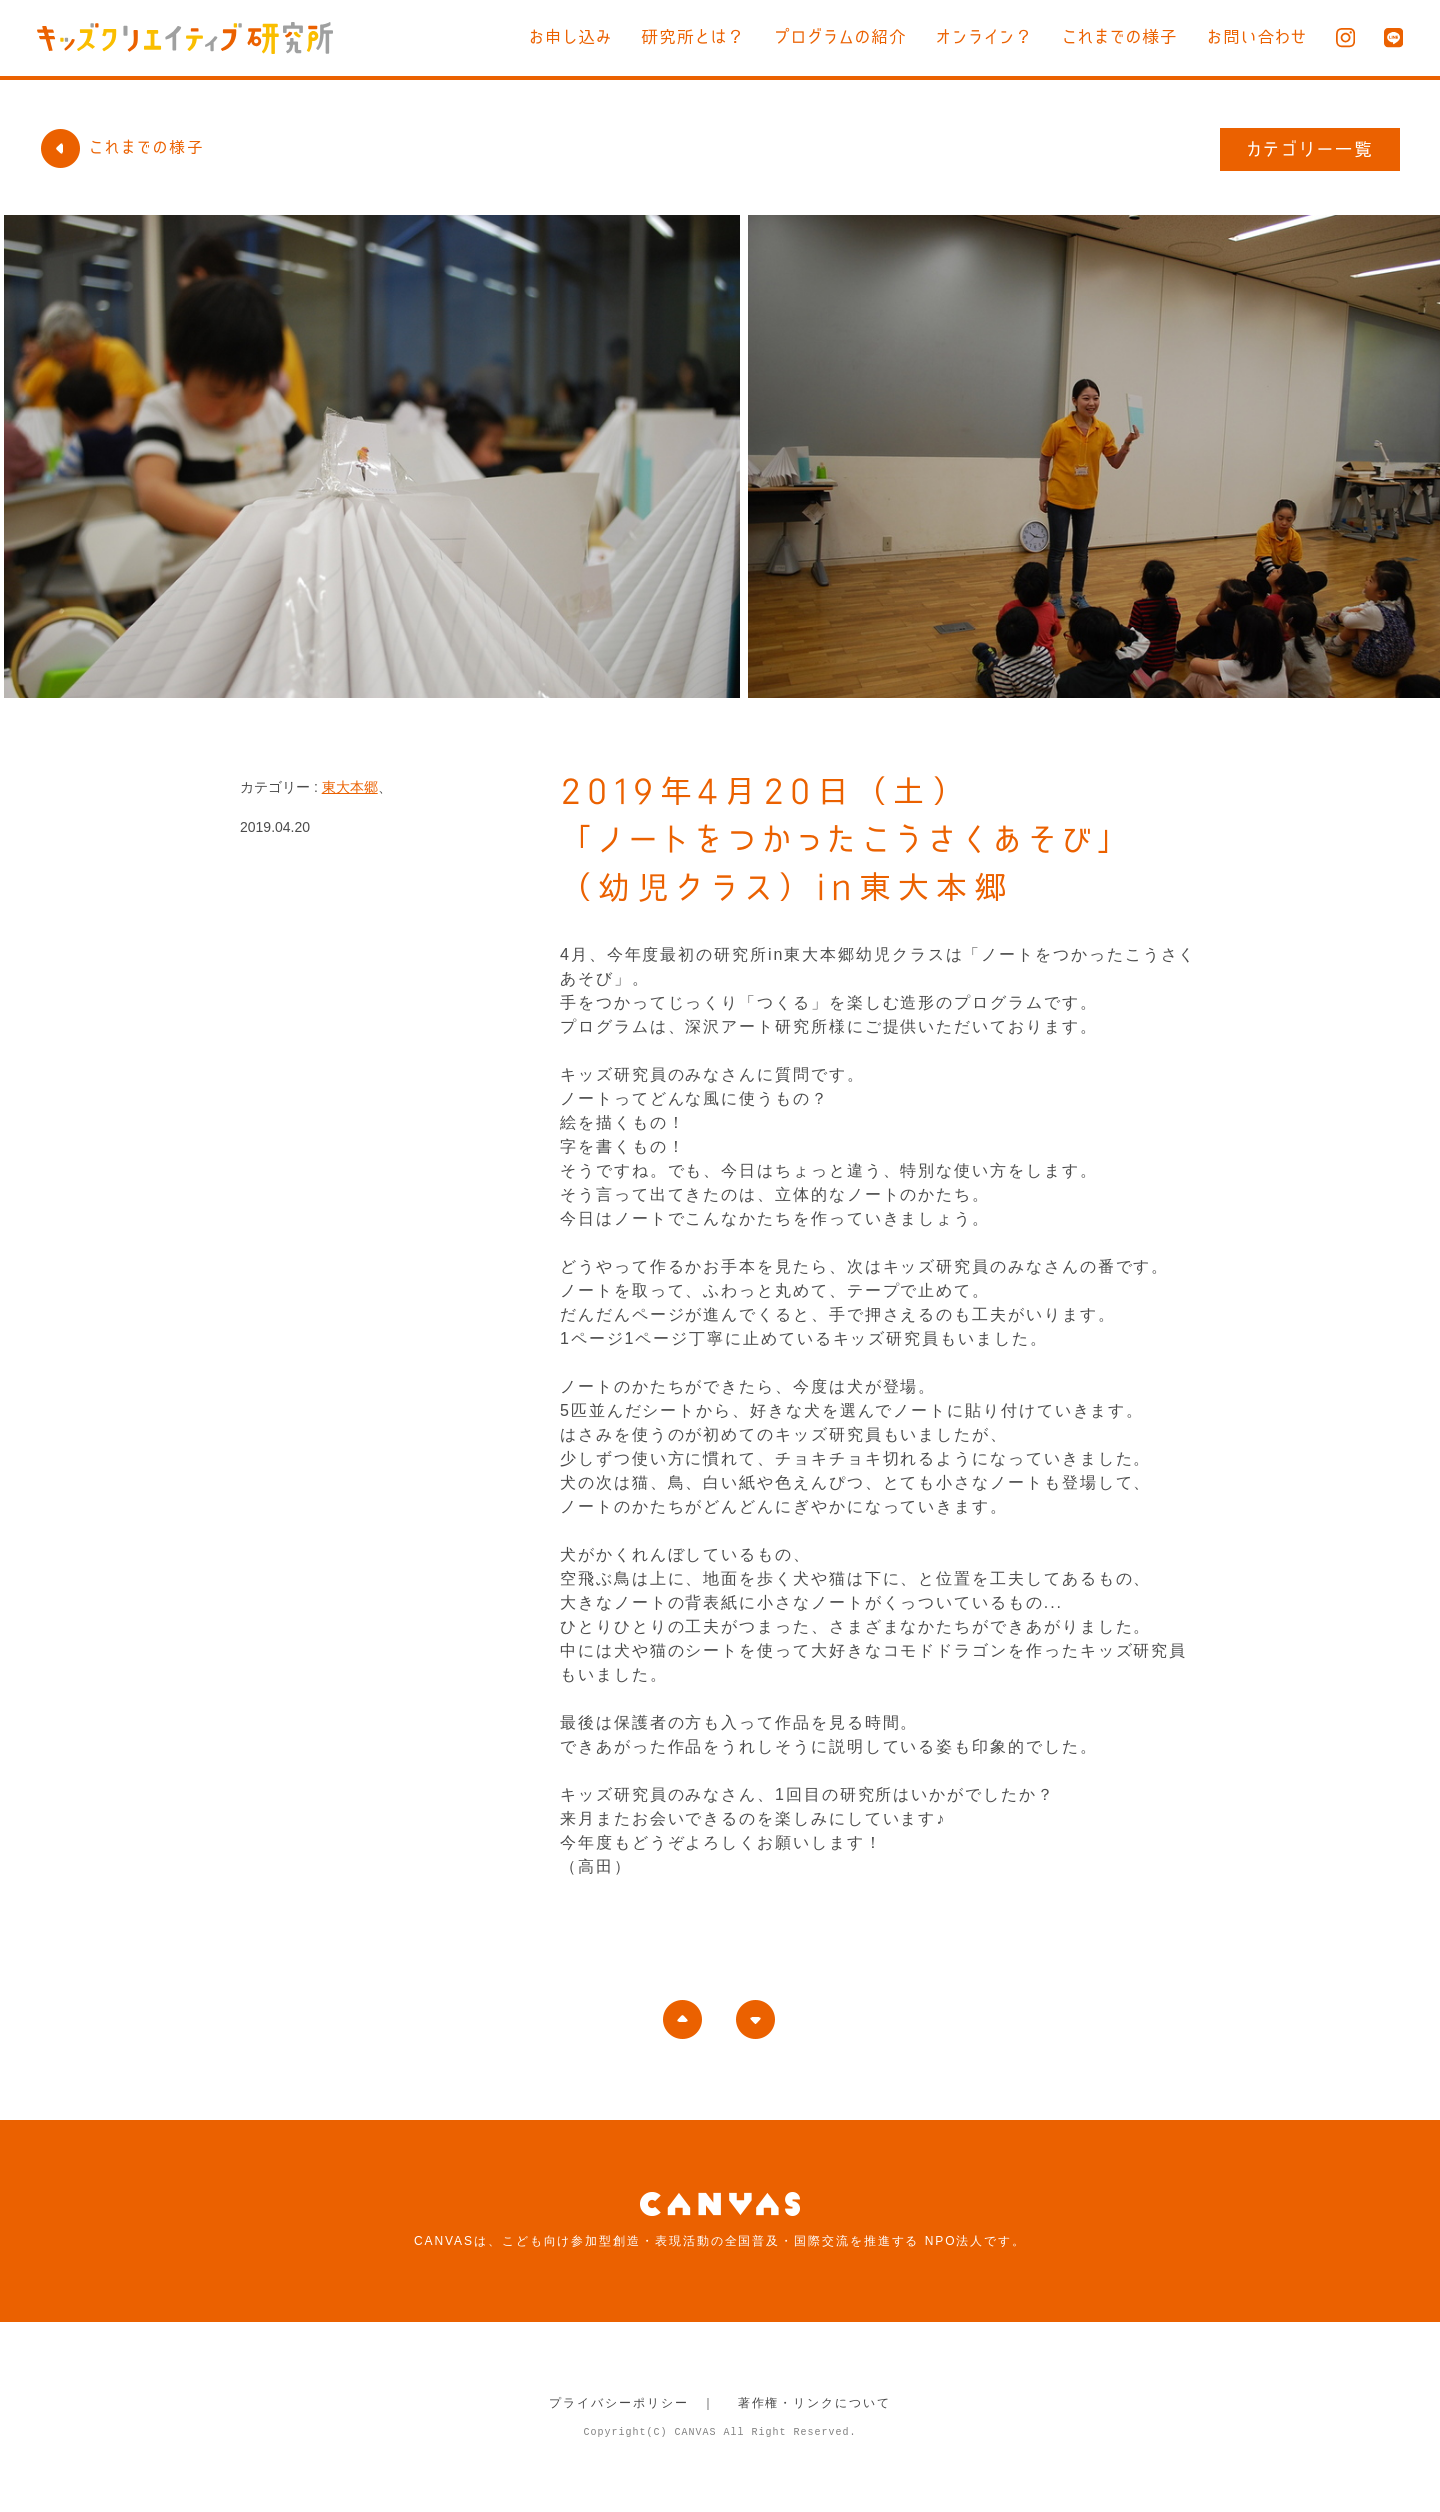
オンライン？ (984, 36)
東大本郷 (350, 787)
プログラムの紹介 (840, 36)
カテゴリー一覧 (1310, 149)
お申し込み (570, 36)
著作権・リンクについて (814, 2403)
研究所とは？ (693, 36)
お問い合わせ (1257, 36)
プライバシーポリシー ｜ (632, 2403)
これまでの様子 (1120, 36)
